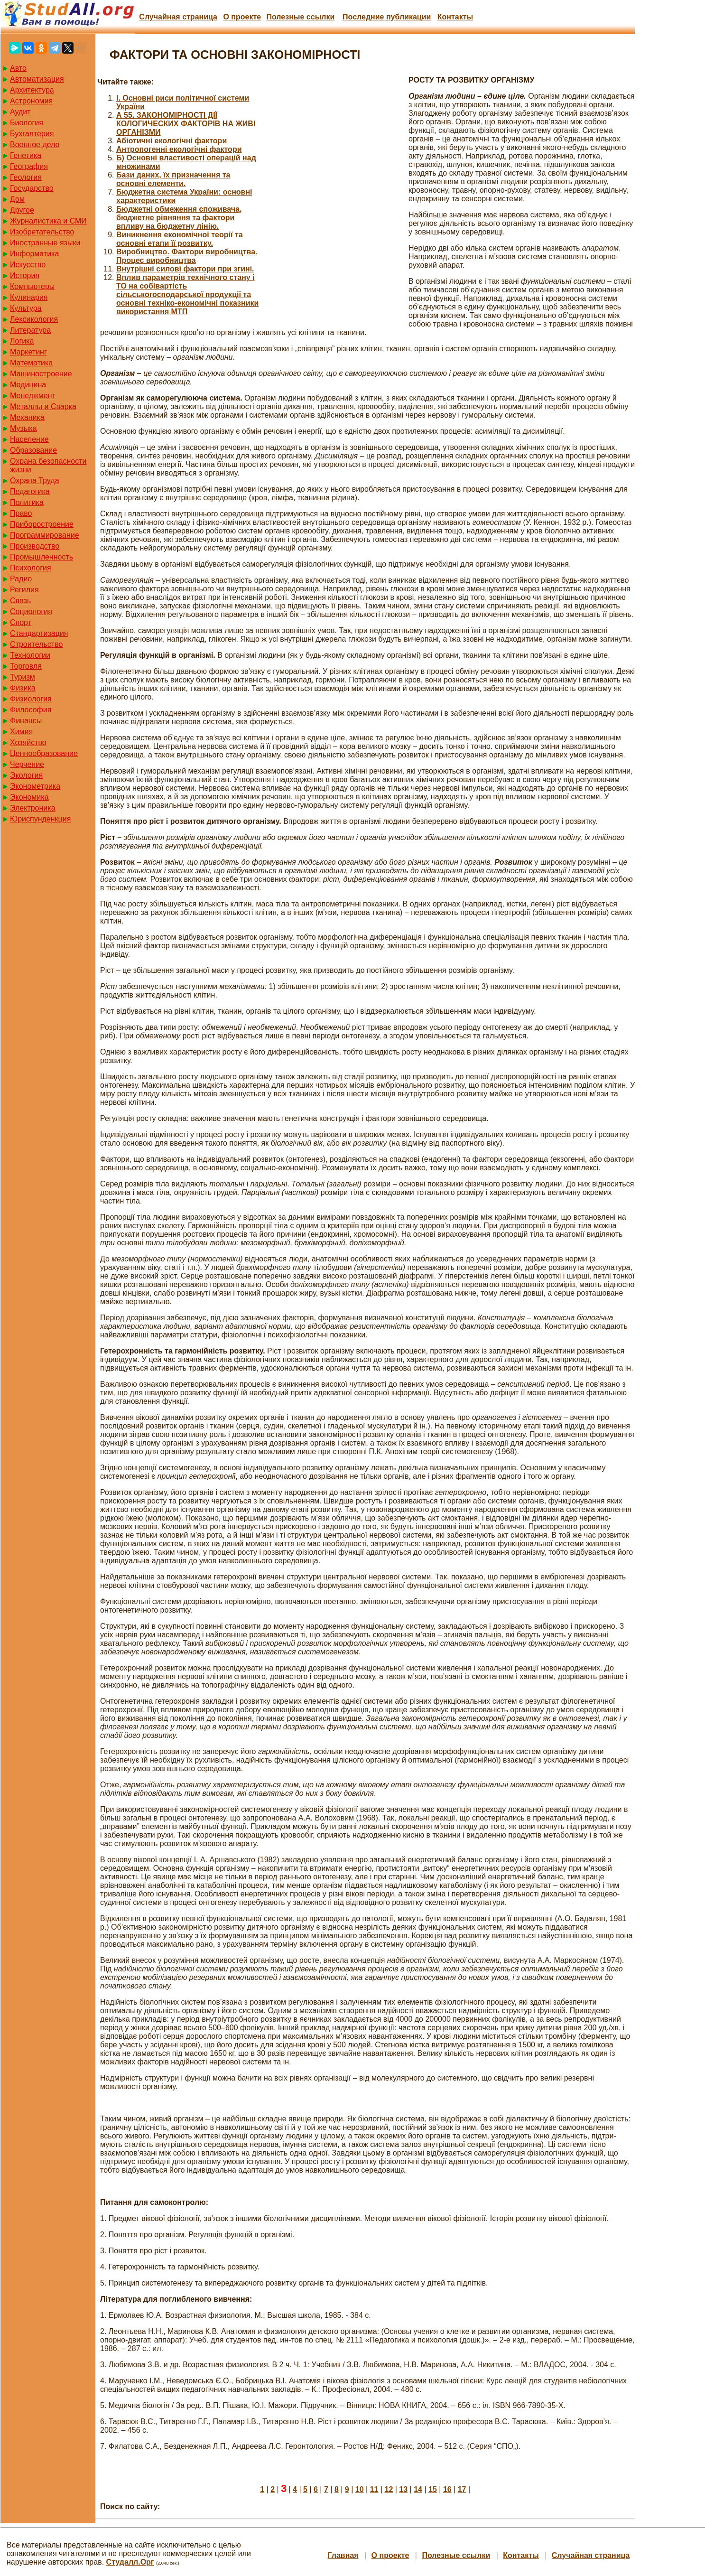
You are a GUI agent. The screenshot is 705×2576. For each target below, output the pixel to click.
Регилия (24, 590)
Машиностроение (41, 374)
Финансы (26, 721)
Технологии (30, 655)
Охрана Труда (34, 480)
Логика (22, 341)
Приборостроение (42, 524)
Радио (21, 579)
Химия (21, 732)
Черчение (27, 764)
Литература (30, 330)
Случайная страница (178, 17)
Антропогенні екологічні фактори (178, 149)
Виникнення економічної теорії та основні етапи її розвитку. (179, 239)
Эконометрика (35, 786)
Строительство (36, 644)
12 (389, 2489)
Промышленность (41, 557)
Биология (26, 123)
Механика (27, 417)
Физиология (31, 699)
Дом (17, 199)
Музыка (23, 428)
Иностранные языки (45, 243)
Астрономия (31, 101)
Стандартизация (39, 633)
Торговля (26, 666)
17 (462, 2489)
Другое (22, 210)
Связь (20, 601)
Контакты (455, 17)
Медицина (28, 385)
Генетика (25, 155)
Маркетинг (28, 352)
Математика (31, 363)
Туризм (22, 677)
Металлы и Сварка (43, 406)
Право (21, 513)
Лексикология (34, 319)
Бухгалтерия (32, 134)
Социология (31, 611)
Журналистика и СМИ (48, 221)
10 (359, 2489)
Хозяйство (28, 742)
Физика (23, 688)
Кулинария (28, 297)
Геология (26, 177)
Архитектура (32, 90)
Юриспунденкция (40, 819)
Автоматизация (37, 79)
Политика (27, 502)
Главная (342, 2555)
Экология (26, 775)
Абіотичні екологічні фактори (171, 141)
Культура (26, 308)
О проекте (242, 17)
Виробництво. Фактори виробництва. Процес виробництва (187, 256)
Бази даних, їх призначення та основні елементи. (173, 179)
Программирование (44, 535)
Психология (30, 568)
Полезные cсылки (300, 17)
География (29, 166)
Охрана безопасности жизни (48, 465)
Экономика (29, 797)
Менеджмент (33, 396)
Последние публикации (387, 17)
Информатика (34, 254)
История (24, 275)
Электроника (33, 808)
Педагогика (30, 491)
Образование (33, 450)
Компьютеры (32, 286)
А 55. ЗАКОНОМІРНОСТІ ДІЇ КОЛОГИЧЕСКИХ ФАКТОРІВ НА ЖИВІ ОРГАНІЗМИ (185, 123)
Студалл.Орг (130, 2562)
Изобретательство (42, 232)
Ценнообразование (44, 753)
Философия (30, 710)
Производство (34, 546)
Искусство (28, 265)
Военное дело (35, 144)
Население (29, 439)
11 (374, 2489)
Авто (18, 68)
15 (432, 2489)
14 (418, 2489)
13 (403, 2489)
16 (447, 2489)
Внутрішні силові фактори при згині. (185, 269)
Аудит (20, 112)
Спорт (20, 622)
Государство (32, 188)
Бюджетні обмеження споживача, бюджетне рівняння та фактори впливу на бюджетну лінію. (179, 217)
